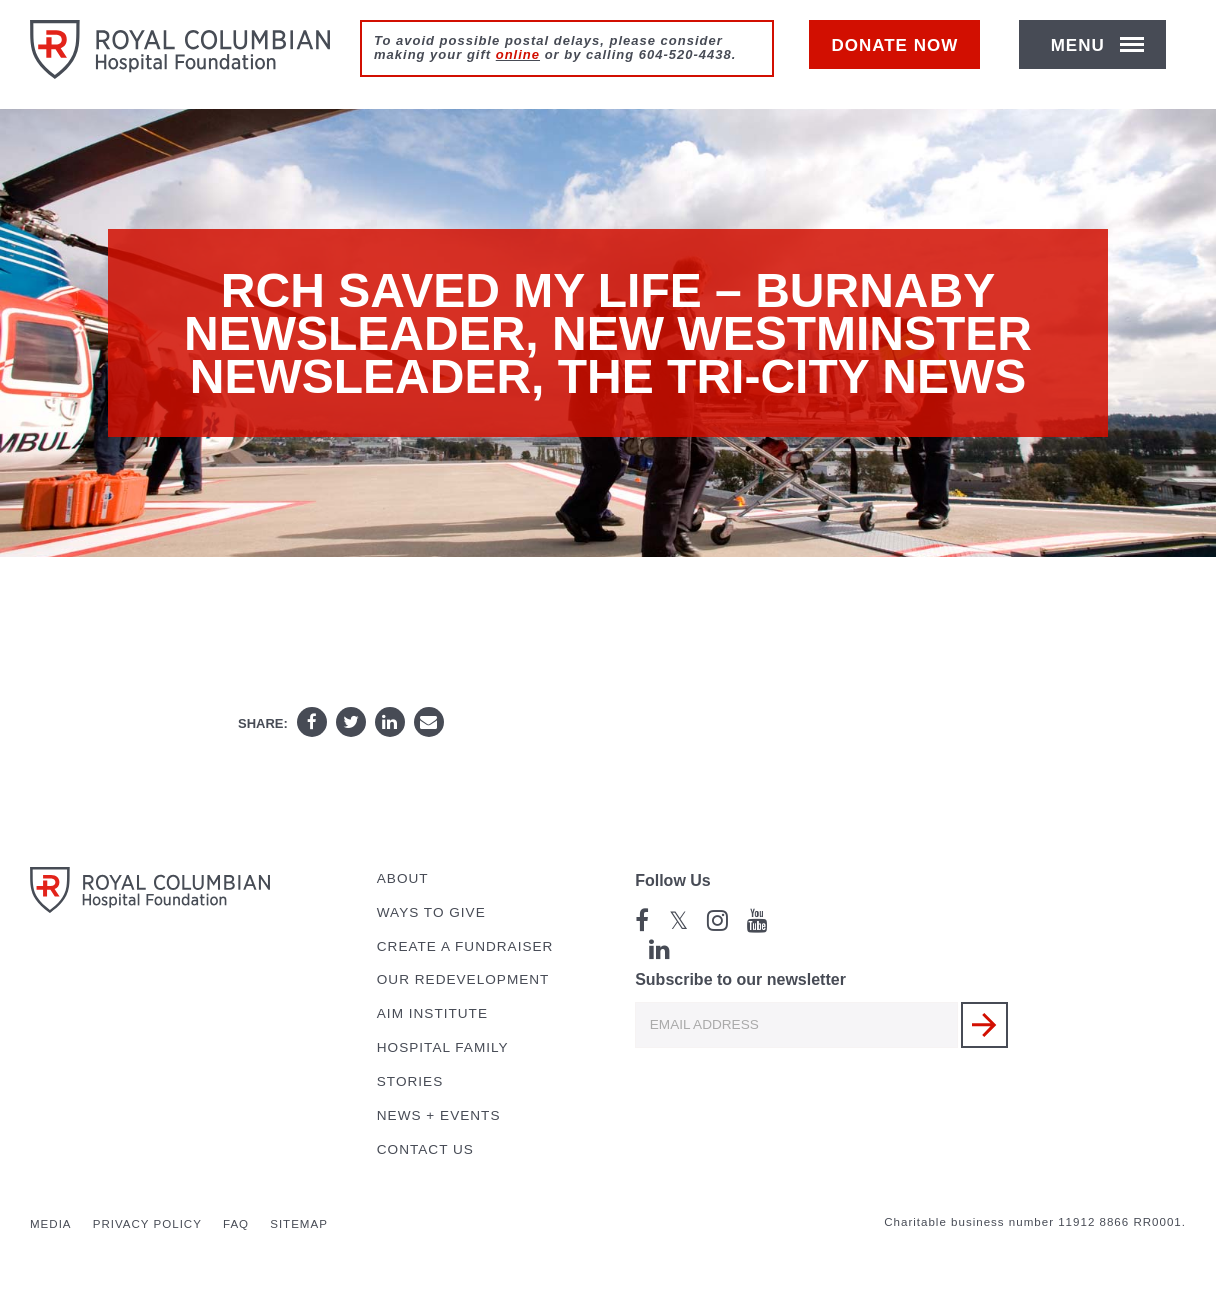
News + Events (439, 1115)
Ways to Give (431, 912)
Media (51, 1224)
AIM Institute (432, 1013)
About (403, 878)
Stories (410, 1081)
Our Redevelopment (463, 979)
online (518, 54)
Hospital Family (443, 1047)
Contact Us (425, 1149)
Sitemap (299, 1224)
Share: (263, 723)
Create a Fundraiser (465, 946)
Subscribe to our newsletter (740, 979)
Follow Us (673, 880)
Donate (904, 56)
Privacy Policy (147, 1224)
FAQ (236, 1224)
